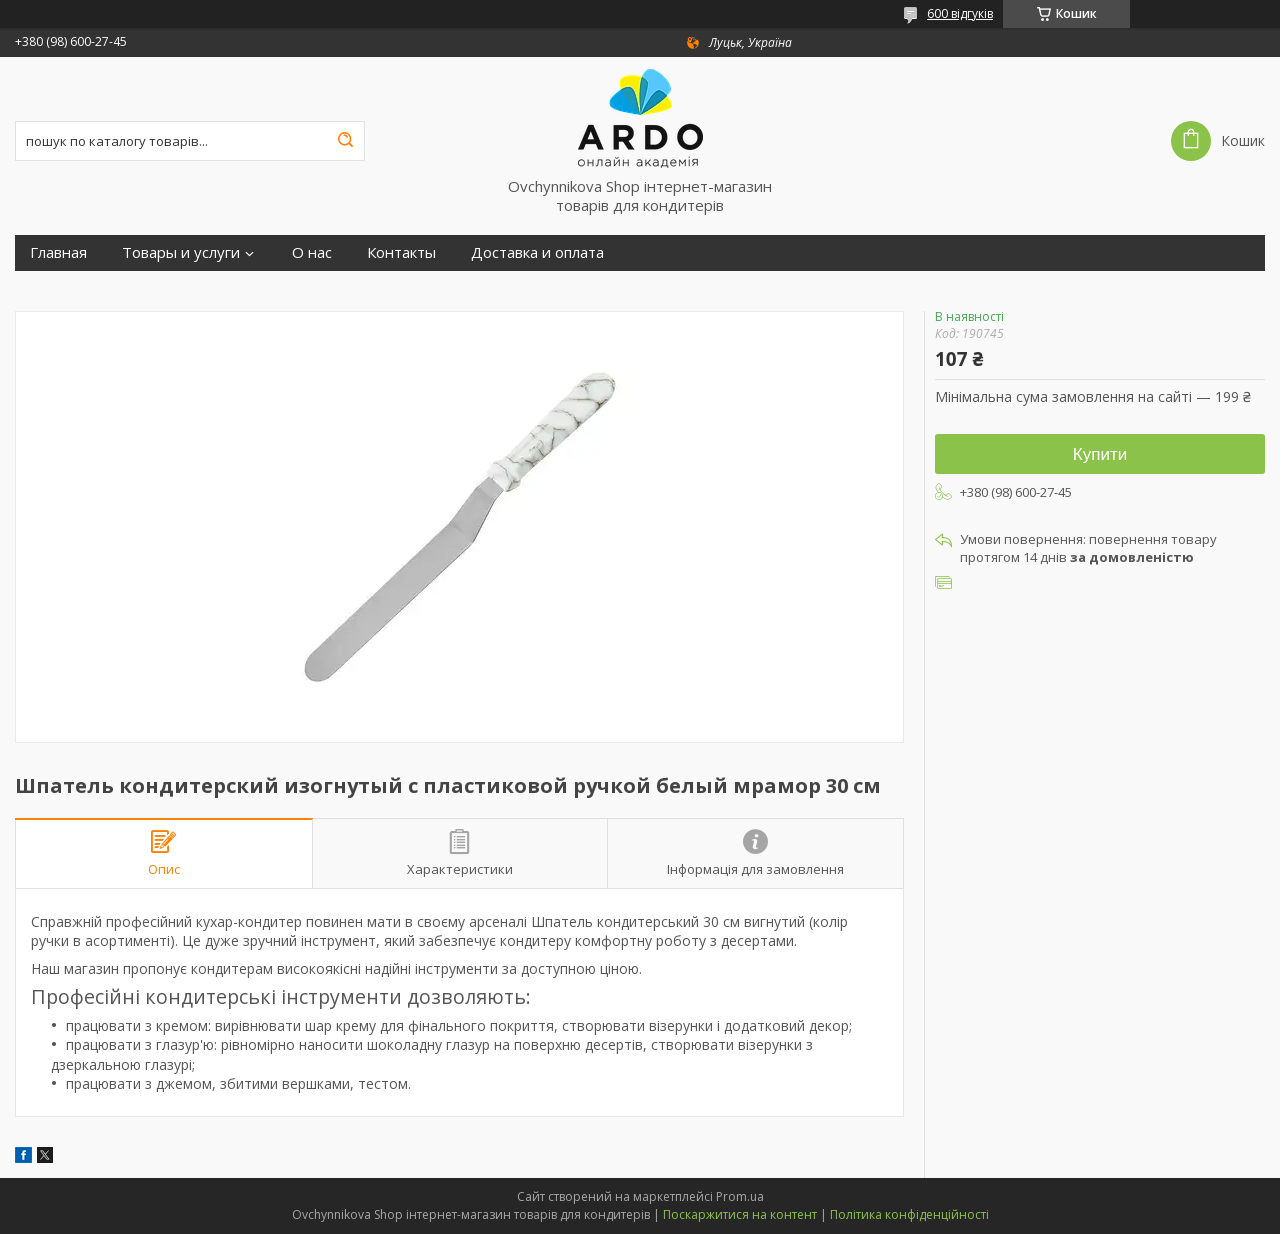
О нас (312, 252)
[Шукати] (345, 141)
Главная (58, 252)
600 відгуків (960, 13)
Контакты (401, 252)
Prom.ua (740, 1196)
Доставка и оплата (537, 252)
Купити (1100, 454)
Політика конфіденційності (909, 1214)
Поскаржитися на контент (740, 1214)
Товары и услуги (181, 252)
